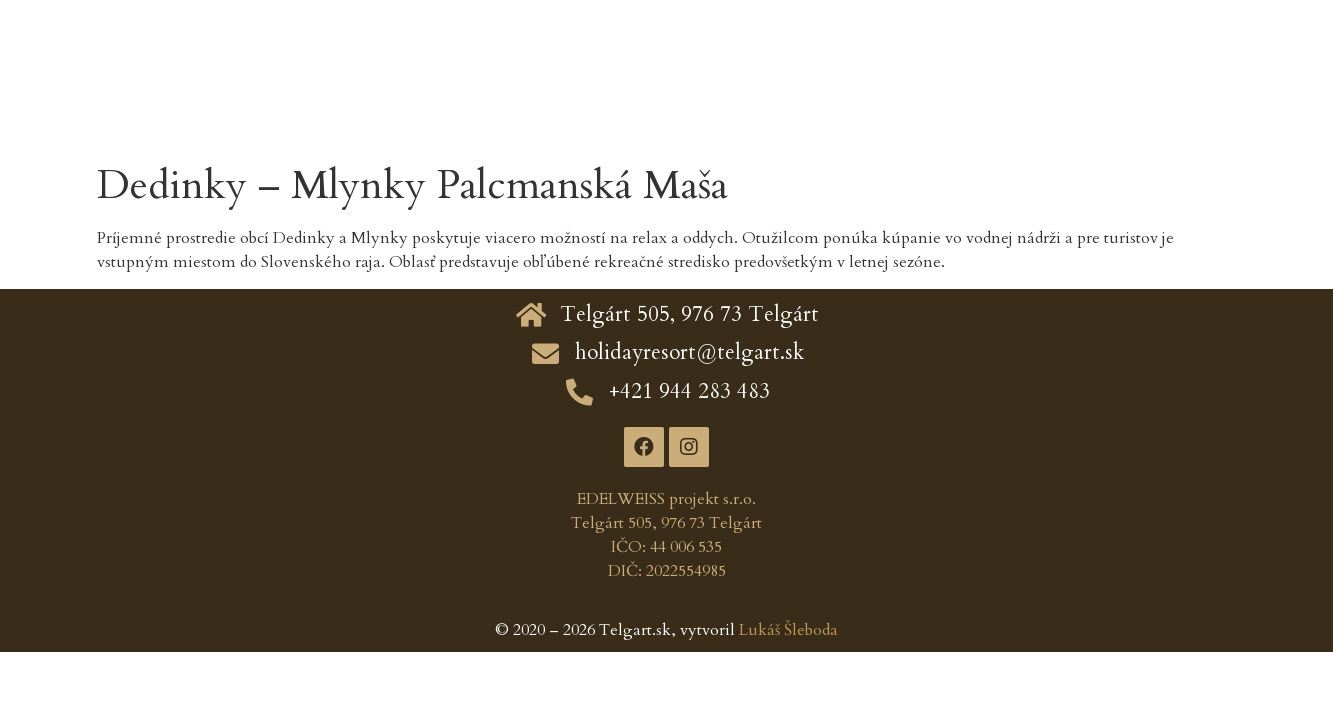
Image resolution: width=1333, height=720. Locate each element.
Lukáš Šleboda (788, 630)
